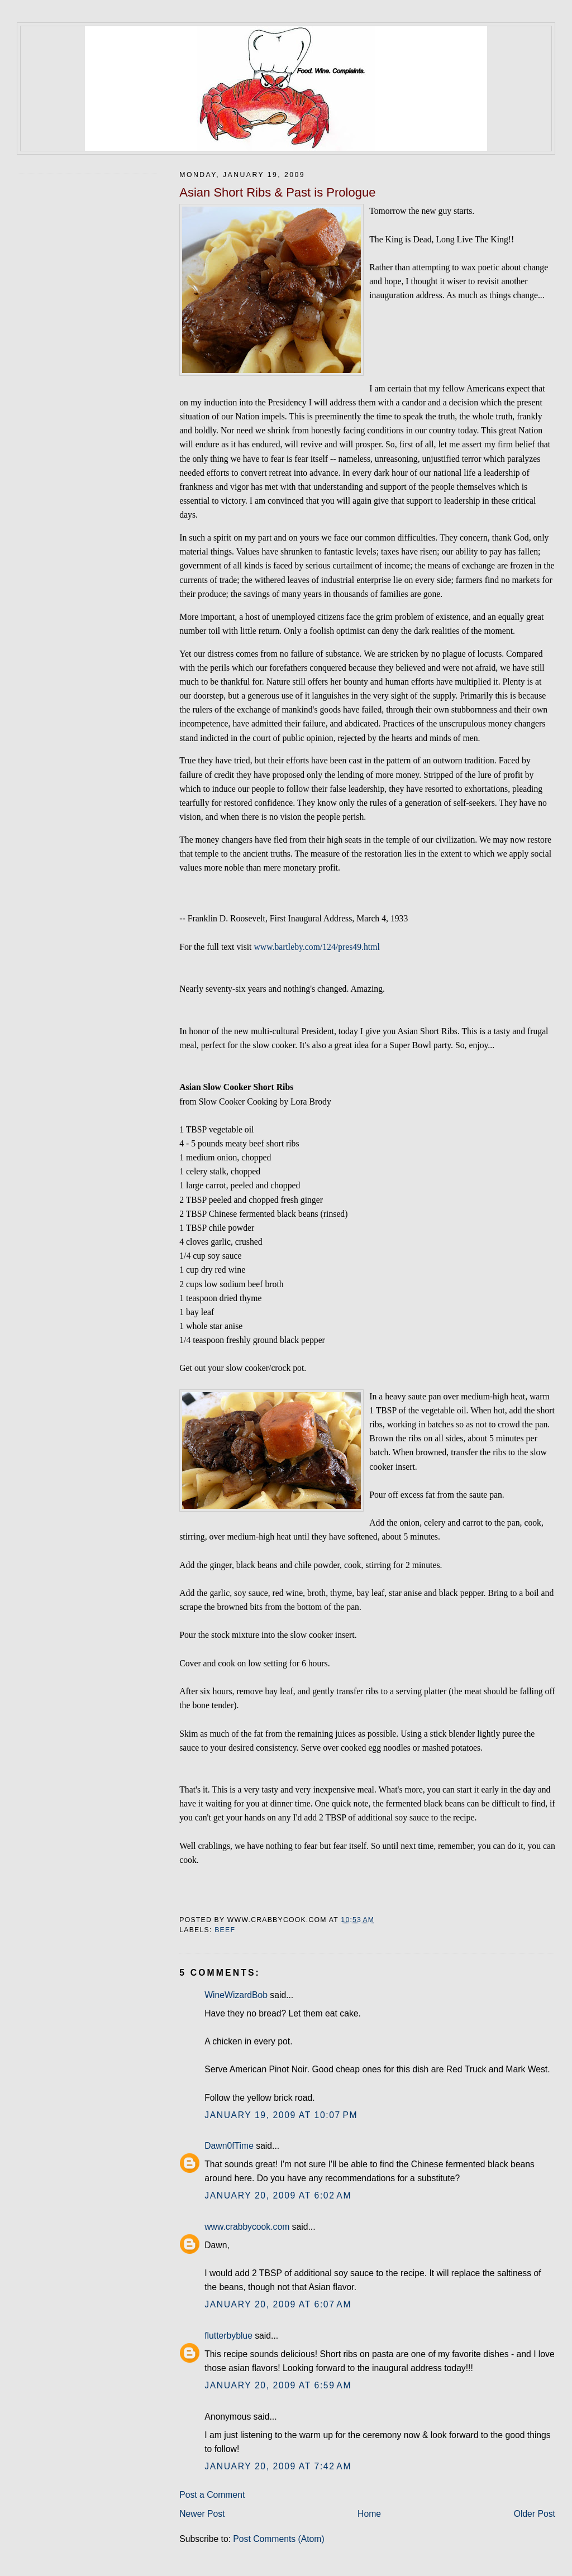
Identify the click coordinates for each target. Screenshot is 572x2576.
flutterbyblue (228, 2335)
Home (369, 2513)
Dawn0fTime (229, 2145)
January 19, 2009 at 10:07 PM (281, 2115)
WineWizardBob (236, 1995)
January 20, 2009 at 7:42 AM (277, 2466)
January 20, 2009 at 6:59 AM (277, 2385)
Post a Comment (212, 2494)
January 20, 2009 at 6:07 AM (277, 2304)
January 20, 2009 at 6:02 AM (277, 2195)
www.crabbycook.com (246, 2226)
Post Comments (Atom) (278, 2539)
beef (224, 1930)
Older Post (534, 2513)
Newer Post (202, 2513)
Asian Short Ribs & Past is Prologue (277, 192)
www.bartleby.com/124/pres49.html (316, 947)
